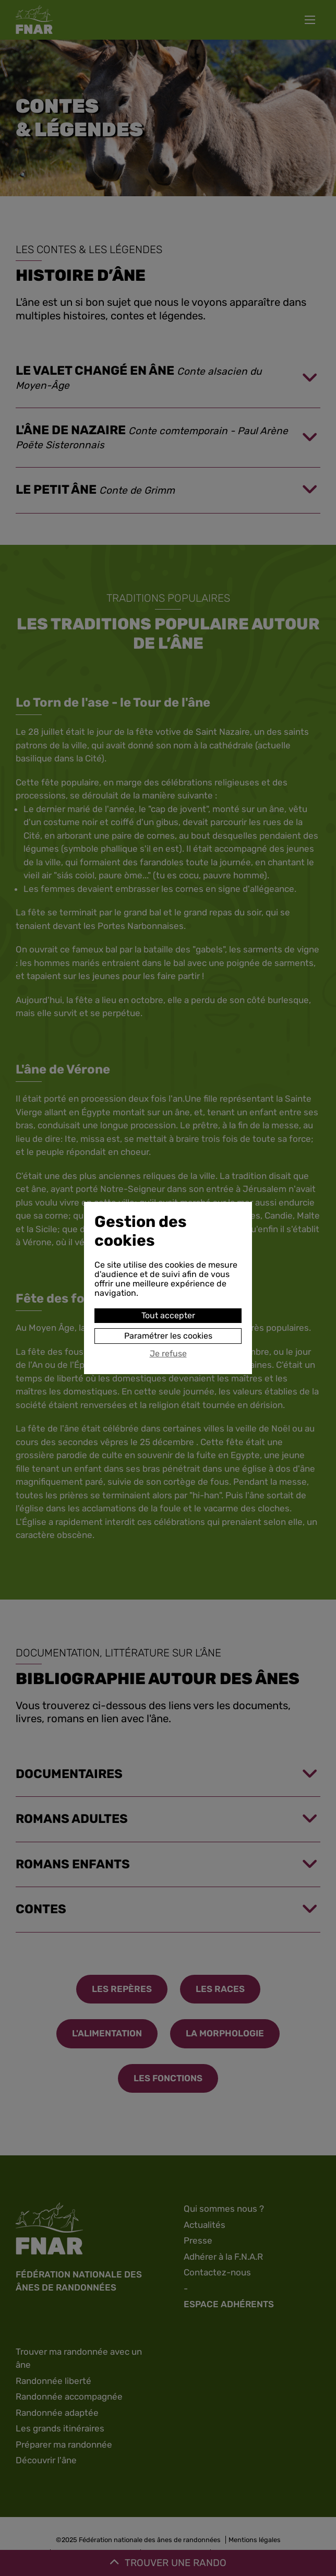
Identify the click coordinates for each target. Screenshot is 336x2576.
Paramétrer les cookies (168, 1336)
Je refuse (168, 1353)
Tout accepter (168, 1315)
